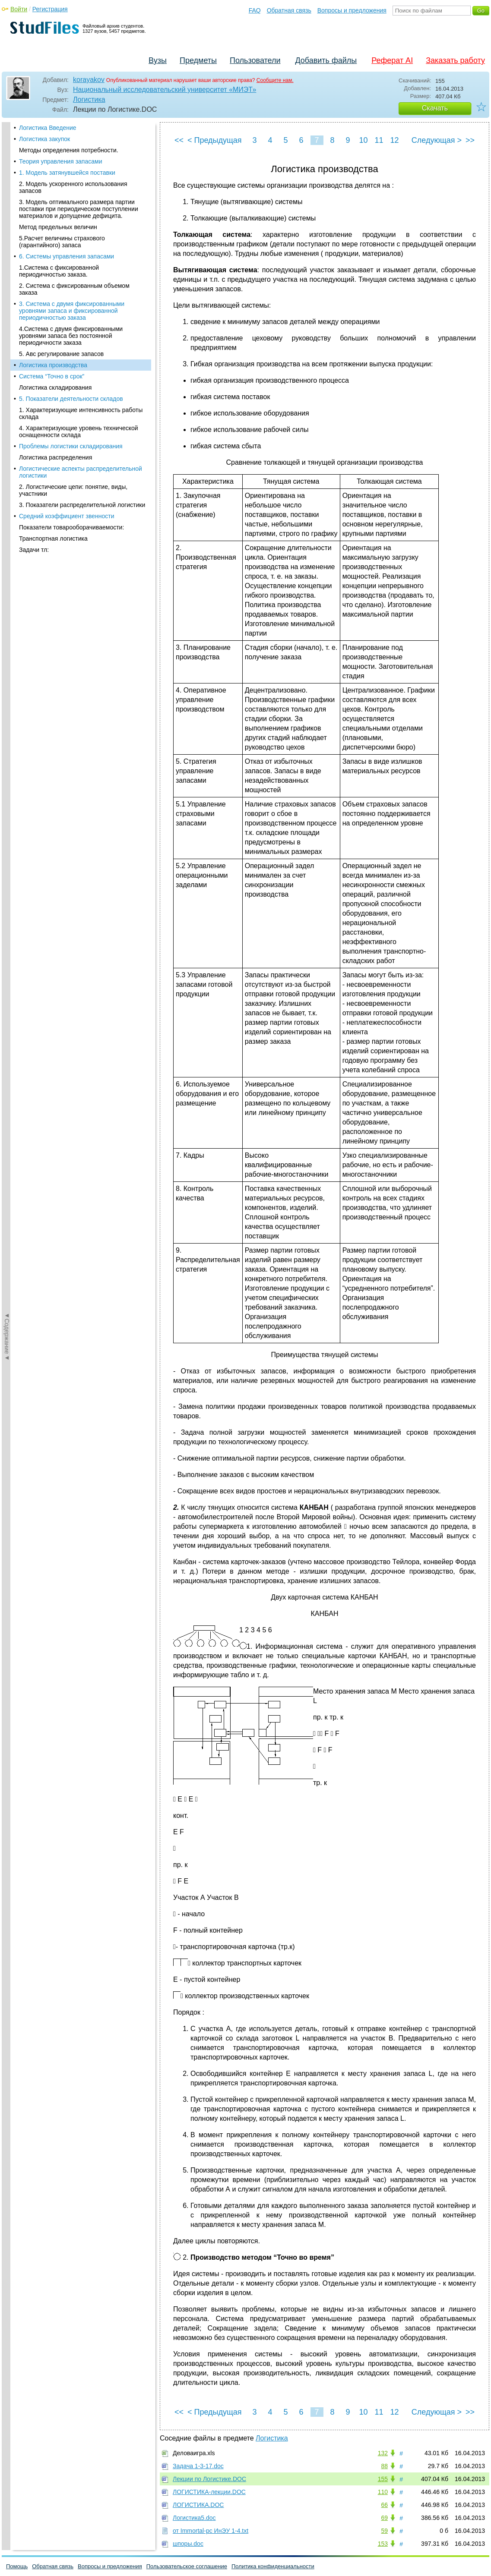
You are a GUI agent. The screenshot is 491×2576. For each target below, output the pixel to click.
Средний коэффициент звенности (66, 384)
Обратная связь (289, 10)
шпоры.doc (188, 2543)
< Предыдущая (214, 140)
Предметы (198, 60)
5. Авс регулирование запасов (61, 222)
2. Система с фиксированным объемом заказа (74, 158)
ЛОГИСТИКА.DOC (198, 2504)
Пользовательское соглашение (186, 2566)
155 (383, 2478)
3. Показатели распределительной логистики (82, 373)
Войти (18, 9)
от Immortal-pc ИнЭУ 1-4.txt (210, 2530)
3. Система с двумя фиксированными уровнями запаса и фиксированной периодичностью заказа (71, 179)
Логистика (89, 99)
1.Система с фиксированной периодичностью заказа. (59, 140)
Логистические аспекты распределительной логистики (80, 341)
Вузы (158, 60)
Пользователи (255, 60)
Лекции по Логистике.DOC (209, 2478)
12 (394, 140)
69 (384, 2517)
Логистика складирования (55, 256)
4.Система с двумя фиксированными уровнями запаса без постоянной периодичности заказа (71, 204)
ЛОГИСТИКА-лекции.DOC (209, 2491)
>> (470, 140)
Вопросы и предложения (351, 10)
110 (383, 2491)
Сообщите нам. (275, 80)
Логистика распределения (55, 326)
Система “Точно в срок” (51, 245)
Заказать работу (455, 60)
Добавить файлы (326, 60)
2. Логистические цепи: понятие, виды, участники (73, 359)
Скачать (435, 108)
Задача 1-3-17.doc (198, 2466)
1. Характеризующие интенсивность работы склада (81, 282)
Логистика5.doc (194, 2517)
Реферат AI (392, 60)
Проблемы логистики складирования (71, 315)
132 (383, 2453)
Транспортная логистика (53, 407)
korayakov (89, 79)
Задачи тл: (34, 418)
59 (384, 2530)
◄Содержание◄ (6, 273)
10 (363, 140)
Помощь (17, 2566)
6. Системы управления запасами (66, 125)
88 (384, 2466)
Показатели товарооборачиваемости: (71, 396)
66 (384, 2504)
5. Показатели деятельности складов (71, 267)
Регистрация (50, 9)
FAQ (255, 10)
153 (383, 2543)
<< (179, 140)
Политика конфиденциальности (272, 2566)
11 (378, 140)
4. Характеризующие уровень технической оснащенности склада (78, 300)
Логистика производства (53, 233)
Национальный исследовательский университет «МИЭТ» (164, 89)
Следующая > (437, 140)
